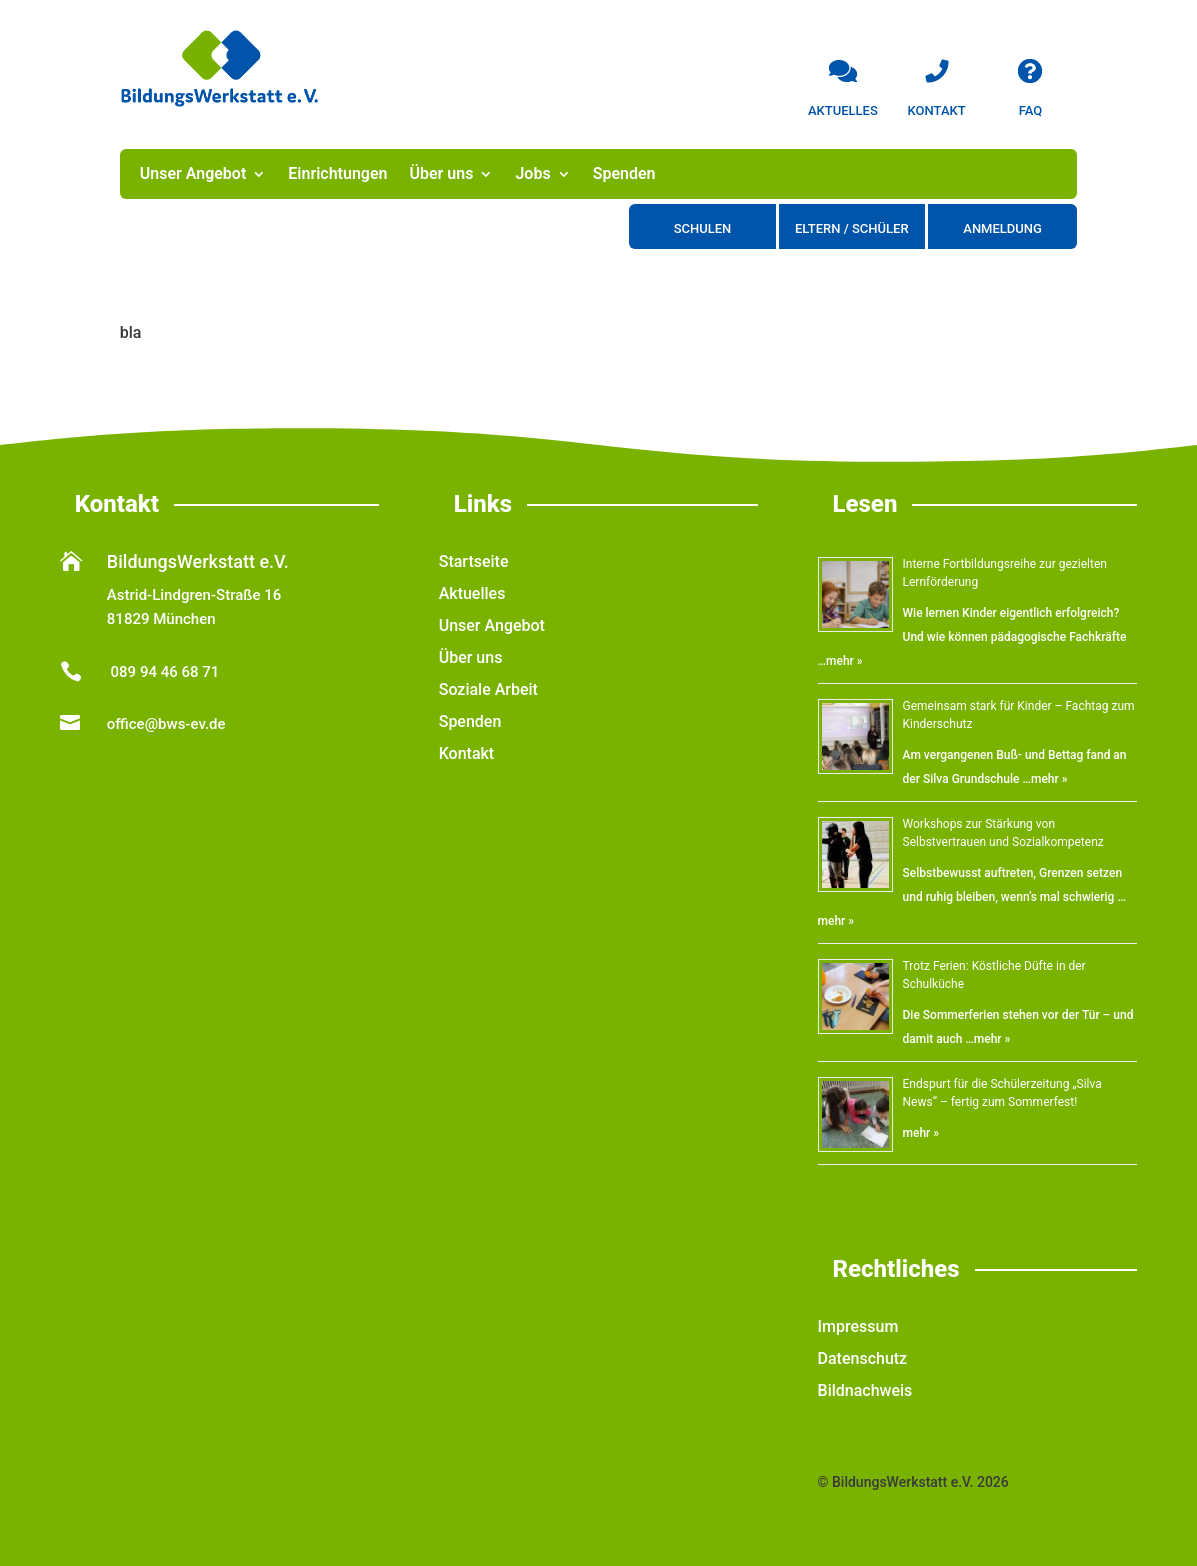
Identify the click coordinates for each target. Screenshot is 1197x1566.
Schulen (703, 228)
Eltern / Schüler (852, 228)
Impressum (858, 1326)
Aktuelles (472, 593)
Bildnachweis (865, 1390)
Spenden (624, 175)
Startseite (474, 561)
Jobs (532, 175)
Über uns (441, 175)
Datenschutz (863, 1358)
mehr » (844, 661)
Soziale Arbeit (488, 689)
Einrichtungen (337, 175)
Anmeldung (1002, 228)
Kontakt (467, 753)
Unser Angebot (193, 175)
